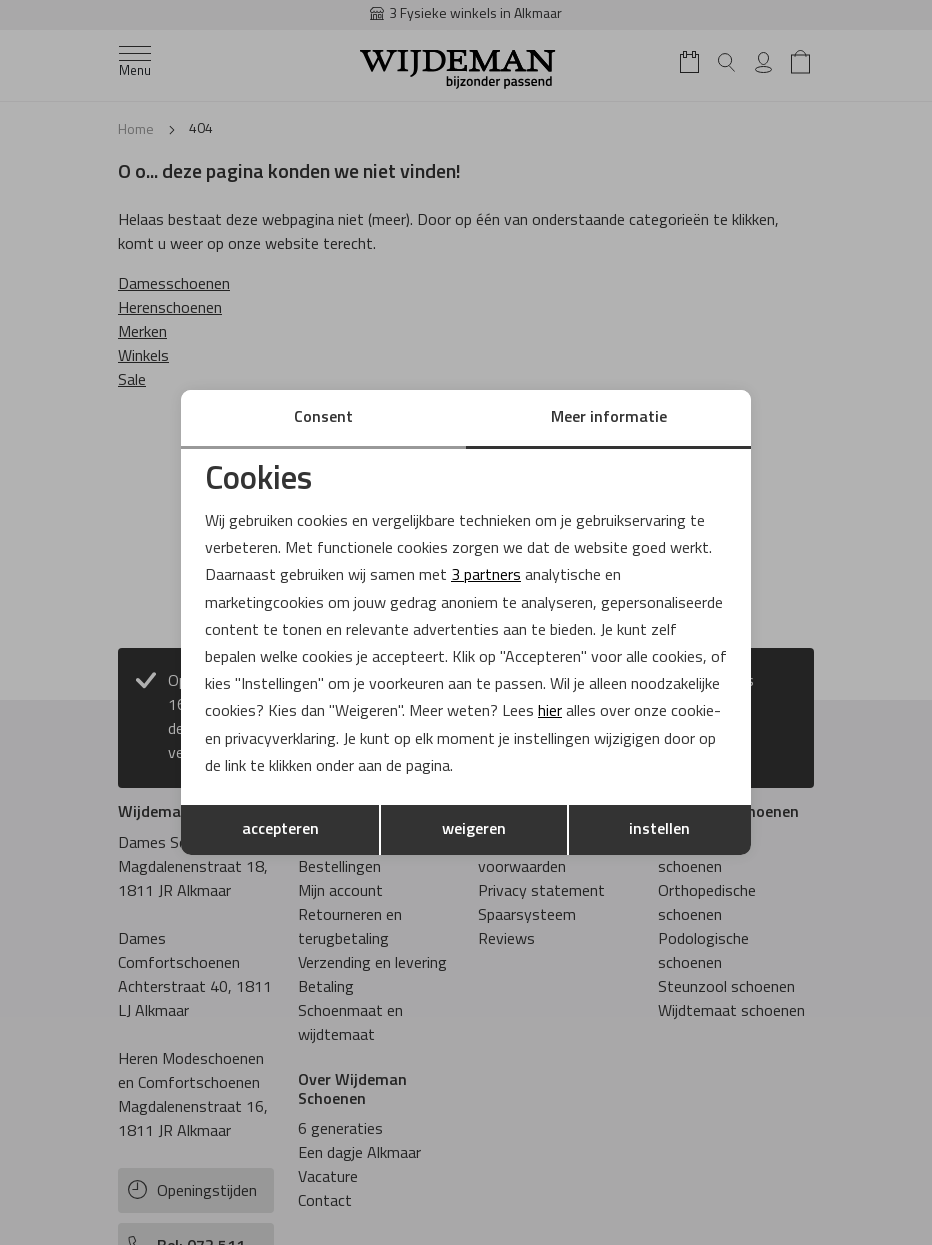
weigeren (474, 830)
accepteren (280, 830)
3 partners (486, 576)
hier (550, 712)
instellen (659, 830)
